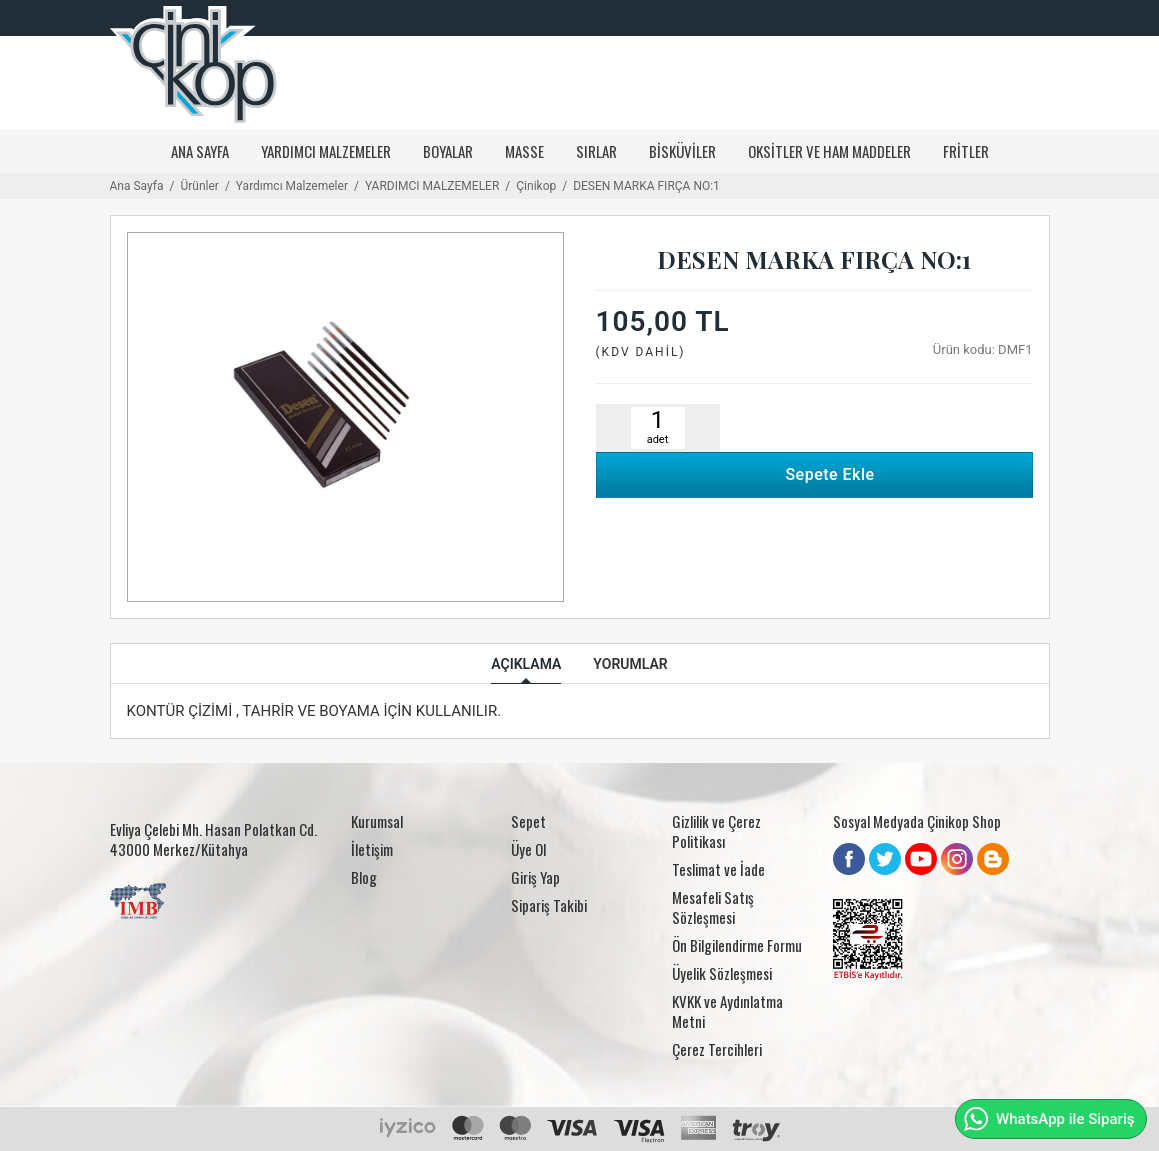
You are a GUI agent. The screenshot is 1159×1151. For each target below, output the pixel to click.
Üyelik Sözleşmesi (722, 973)
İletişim (372, 849)
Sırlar (596, 151)
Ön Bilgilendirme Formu (737, 945)
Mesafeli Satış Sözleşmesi (713, 907)
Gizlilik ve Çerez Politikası (716, 831)
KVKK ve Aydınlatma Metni (727, 1011)
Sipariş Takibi (549, 905)
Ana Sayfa (200, 151)
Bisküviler (682, 151)
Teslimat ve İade (718, 869)
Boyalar (448, 151)
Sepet (528, 821)
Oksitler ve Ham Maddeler (829, 151)
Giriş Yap (535, 877)
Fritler (966, 151)
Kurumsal (377, 821)
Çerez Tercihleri (717, 1049)
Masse (524, 151)
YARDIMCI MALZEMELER (326, 151)
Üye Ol (528, 849)
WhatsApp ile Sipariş (1049, 1119)
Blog (364, 877)
